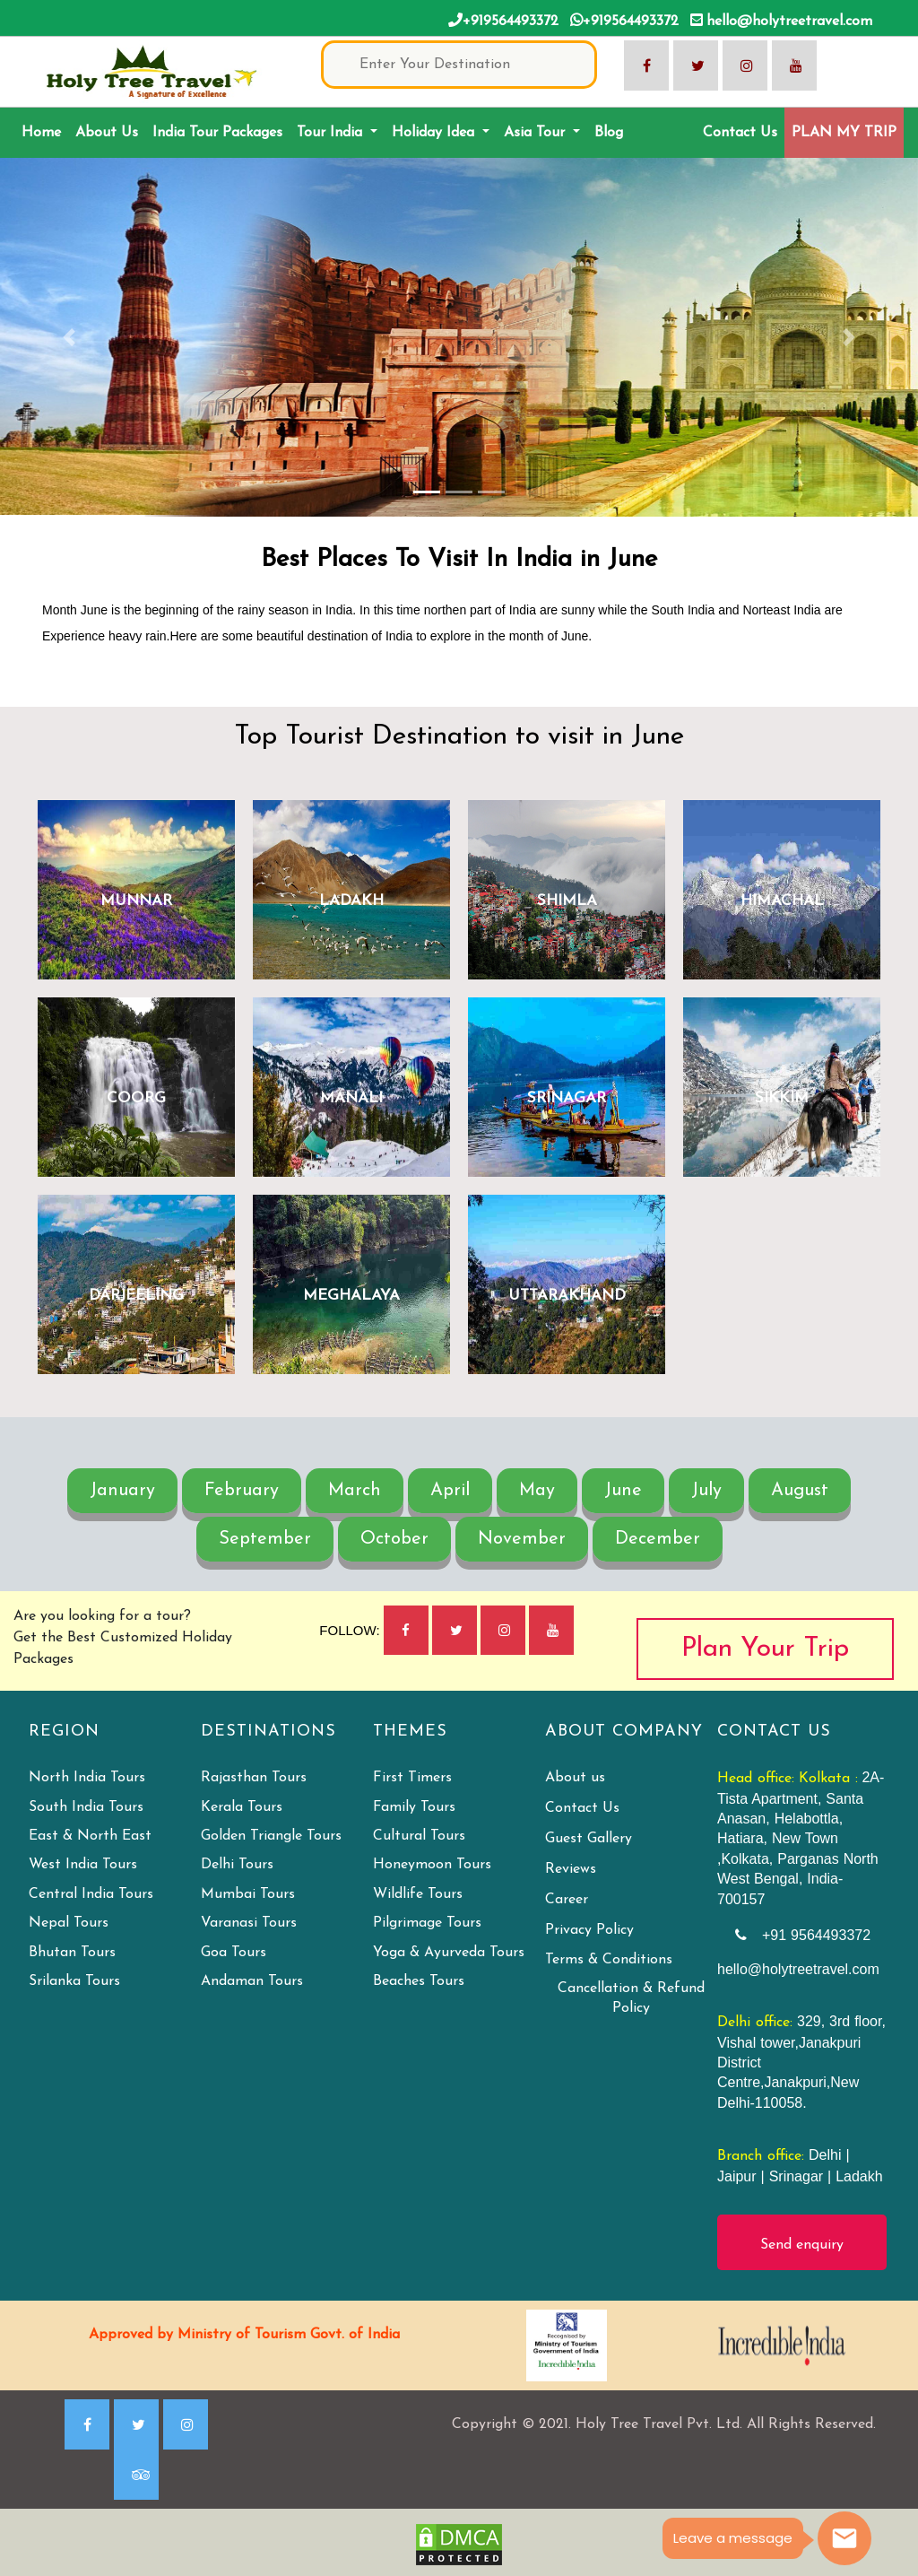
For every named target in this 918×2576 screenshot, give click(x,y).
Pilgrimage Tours (427, 1923)
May (537, 1491)
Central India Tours (91, 1894)
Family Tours (414, 1807)
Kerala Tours (241, 1807)
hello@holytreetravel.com (781, 21)
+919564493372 (503, 21)
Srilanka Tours (74, 1981)
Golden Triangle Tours (271, 1836)
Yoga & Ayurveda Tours (448, 1952)
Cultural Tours (419, 1836)
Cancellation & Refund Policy (631, 1998)
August (799, 1491)
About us (575, 1778)
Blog (608, 133)
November (522, 1539)
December (657, 1539)
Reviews (570, 1869)
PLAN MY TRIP (844, 133)
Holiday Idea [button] (435, 133)
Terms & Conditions (608, 1960)
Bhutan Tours (72, 1952)
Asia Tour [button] (536, 133)
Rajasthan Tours (254, 1778)
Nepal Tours (68, 1923)
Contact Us (740, 133)
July (706, 1491)
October (394, 1539)
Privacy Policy (589, 1930)
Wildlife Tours (418, 1894)
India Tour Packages (217, 133)
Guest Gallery (588, 1839)
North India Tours (87, 1778)
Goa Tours (233, 1952)
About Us (106, 133)
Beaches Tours (418, 1981)
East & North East (90, 1836)
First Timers (412, 1778)
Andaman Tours (252, 1981)
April (450, 1491)
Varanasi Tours (249, 1923)
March (354, 1491)
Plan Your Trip (765, 1649)
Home (45, 130)
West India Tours (83, 1865)
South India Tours (86, 1807)
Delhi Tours (237, 1865)
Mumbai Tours (248, 1894)
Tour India (332, 133)
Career (566, 1900)
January (122, 1491)
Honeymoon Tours (432, 1865)
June (623, 1491)
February (241, 1491)
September (265, 1539)
